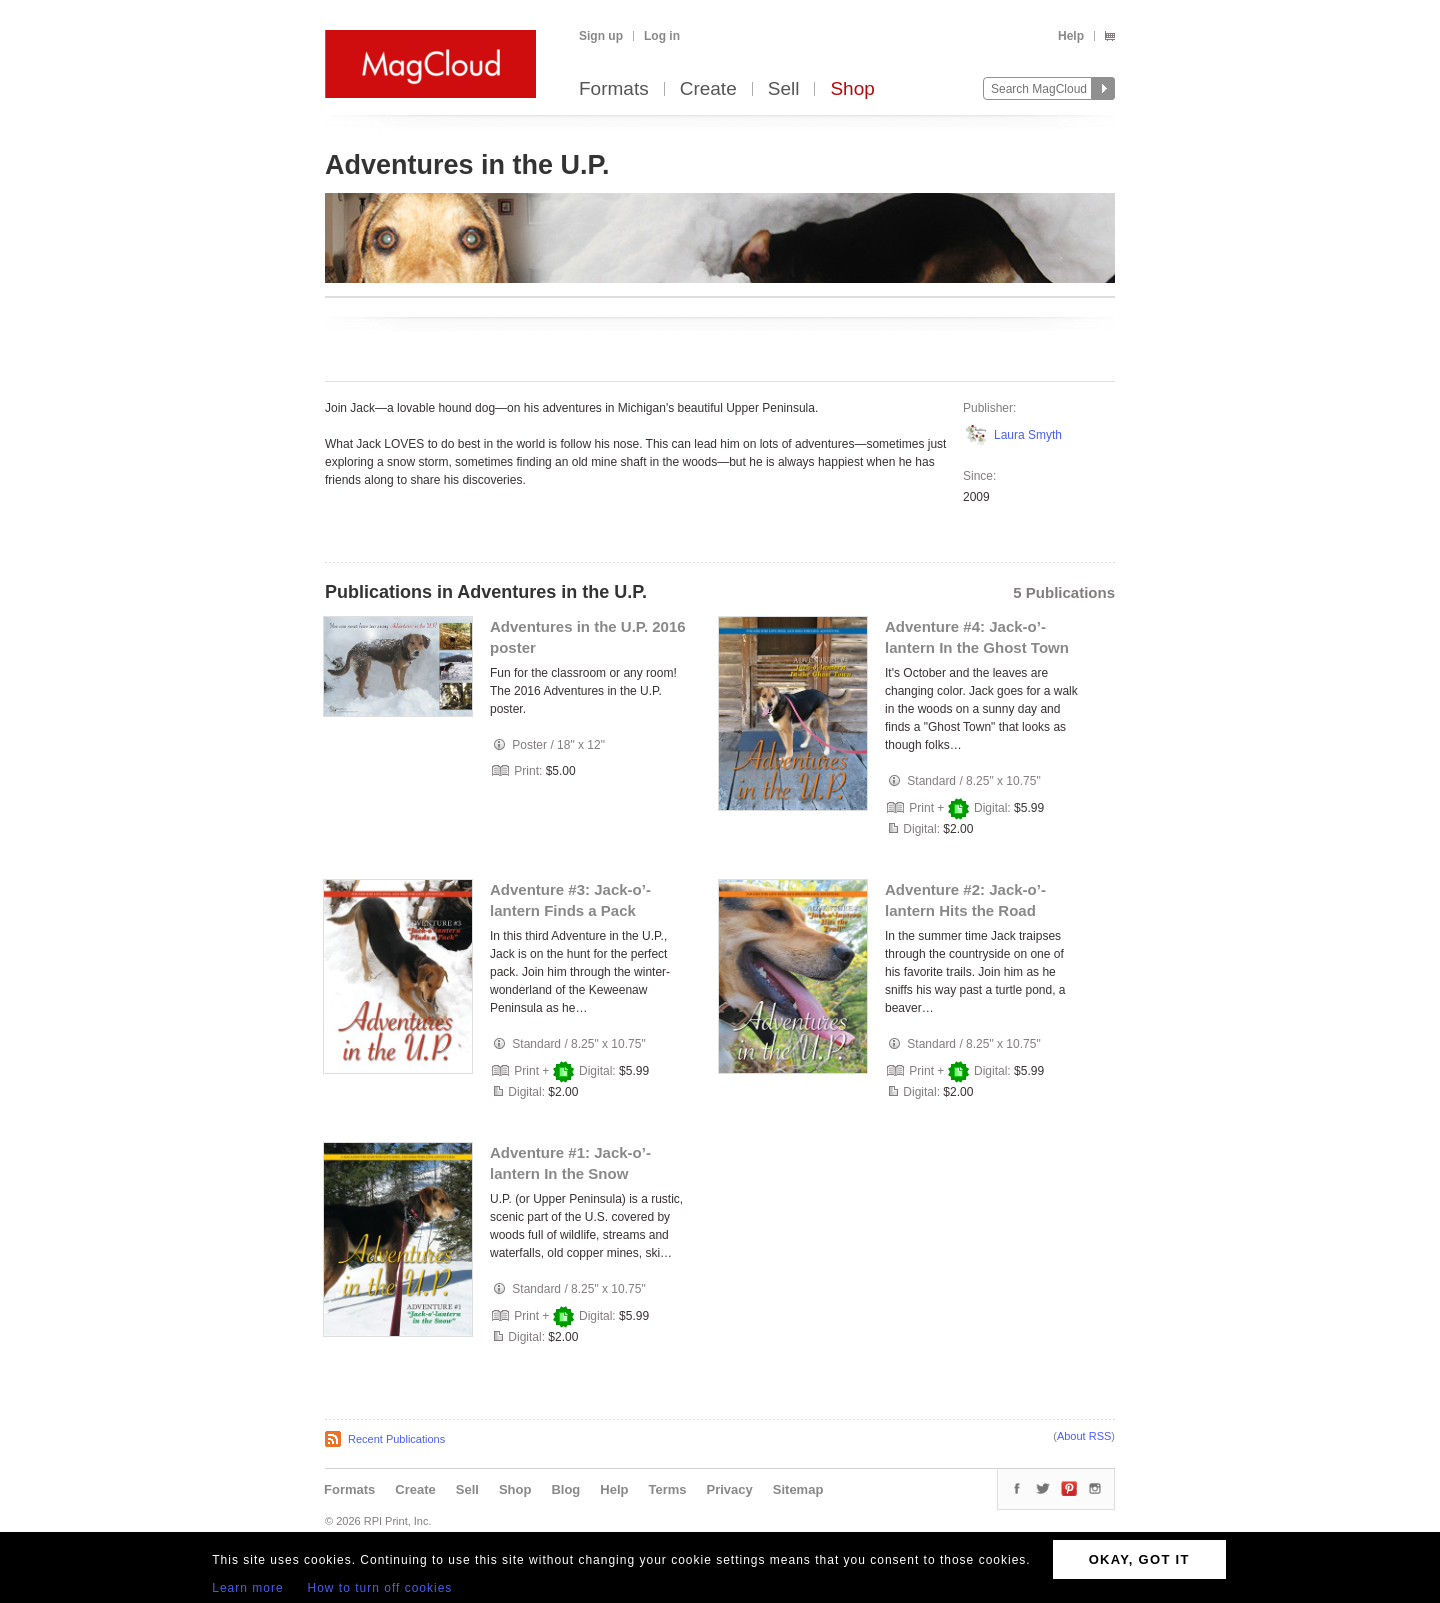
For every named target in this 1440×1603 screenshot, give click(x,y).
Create (708, 89)
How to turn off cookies (380, 1588)
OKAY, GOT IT (1139, 1559)
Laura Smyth (1028, 435)
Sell (784, 89)
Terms (667, 1489)
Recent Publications (396, 1439)
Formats (614, 89)
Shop (852, 89)
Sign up (601, 36)
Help (1071, 36)
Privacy (730, 1489)
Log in (662, 36)
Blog (565, 1489)
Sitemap (798, 1489)
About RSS (1084, 1436)
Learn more (247, 1588)
